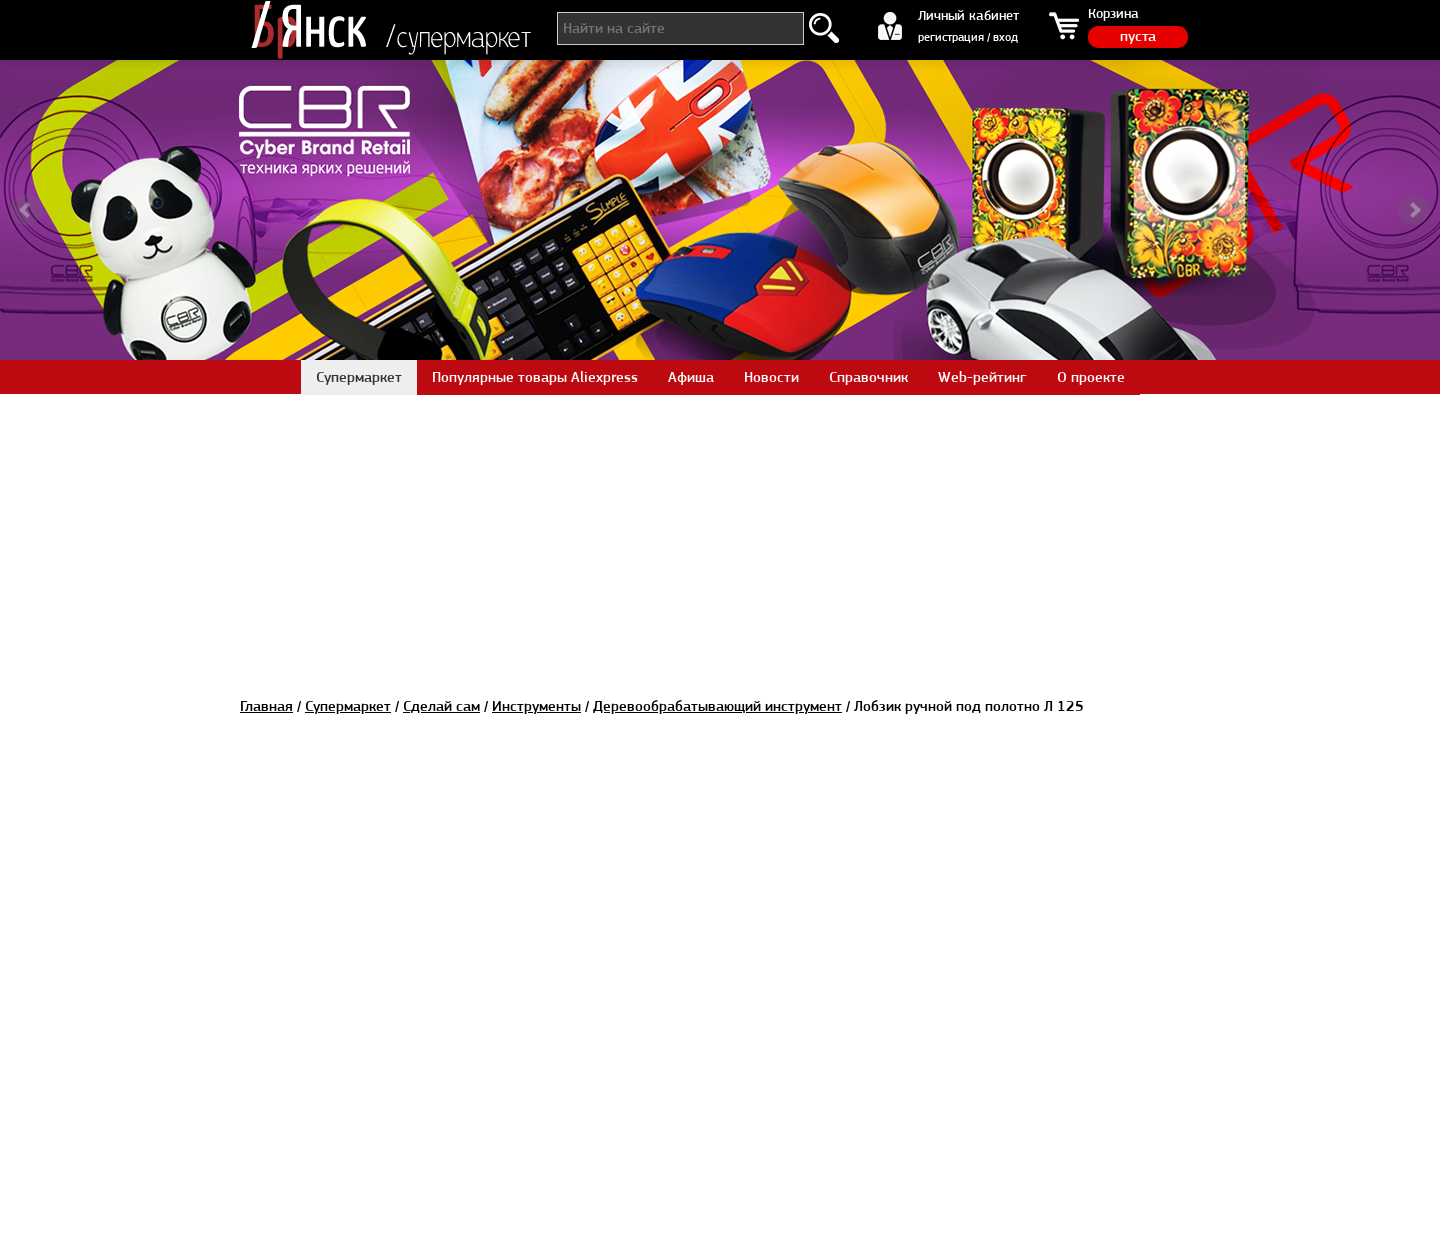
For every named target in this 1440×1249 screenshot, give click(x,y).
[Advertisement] (720, 534)
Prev (26, 210)
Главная (266, 706)
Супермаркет (348, 706)
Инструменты (536, 706)
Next (1414, 210)
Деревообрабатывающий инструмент (717, 706)
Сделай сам (441, 706)
